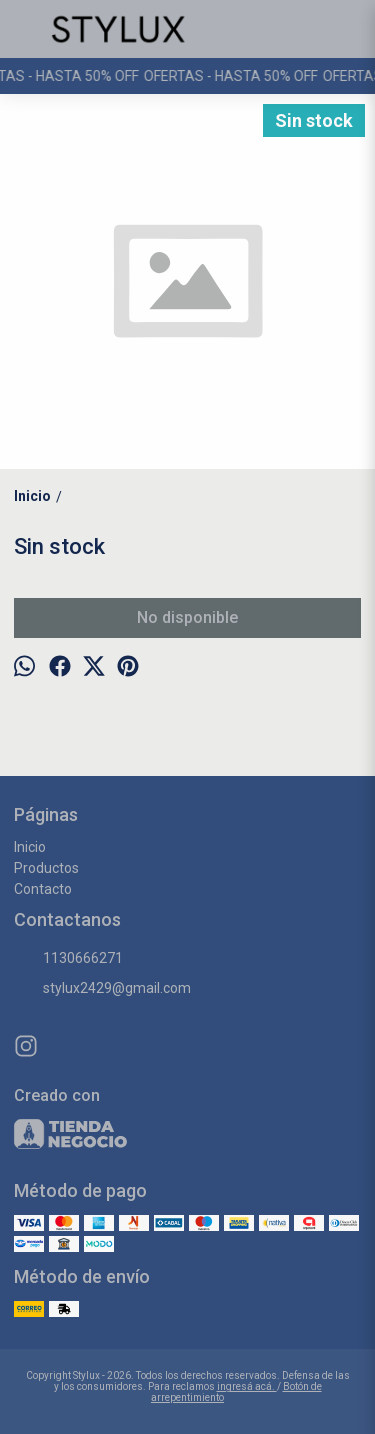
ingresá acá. (247, 1386)
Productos (46, 868)
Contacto (43, 889)
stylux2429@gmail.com (102, 989)
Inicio (30, 847)
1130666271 (68, 959)
